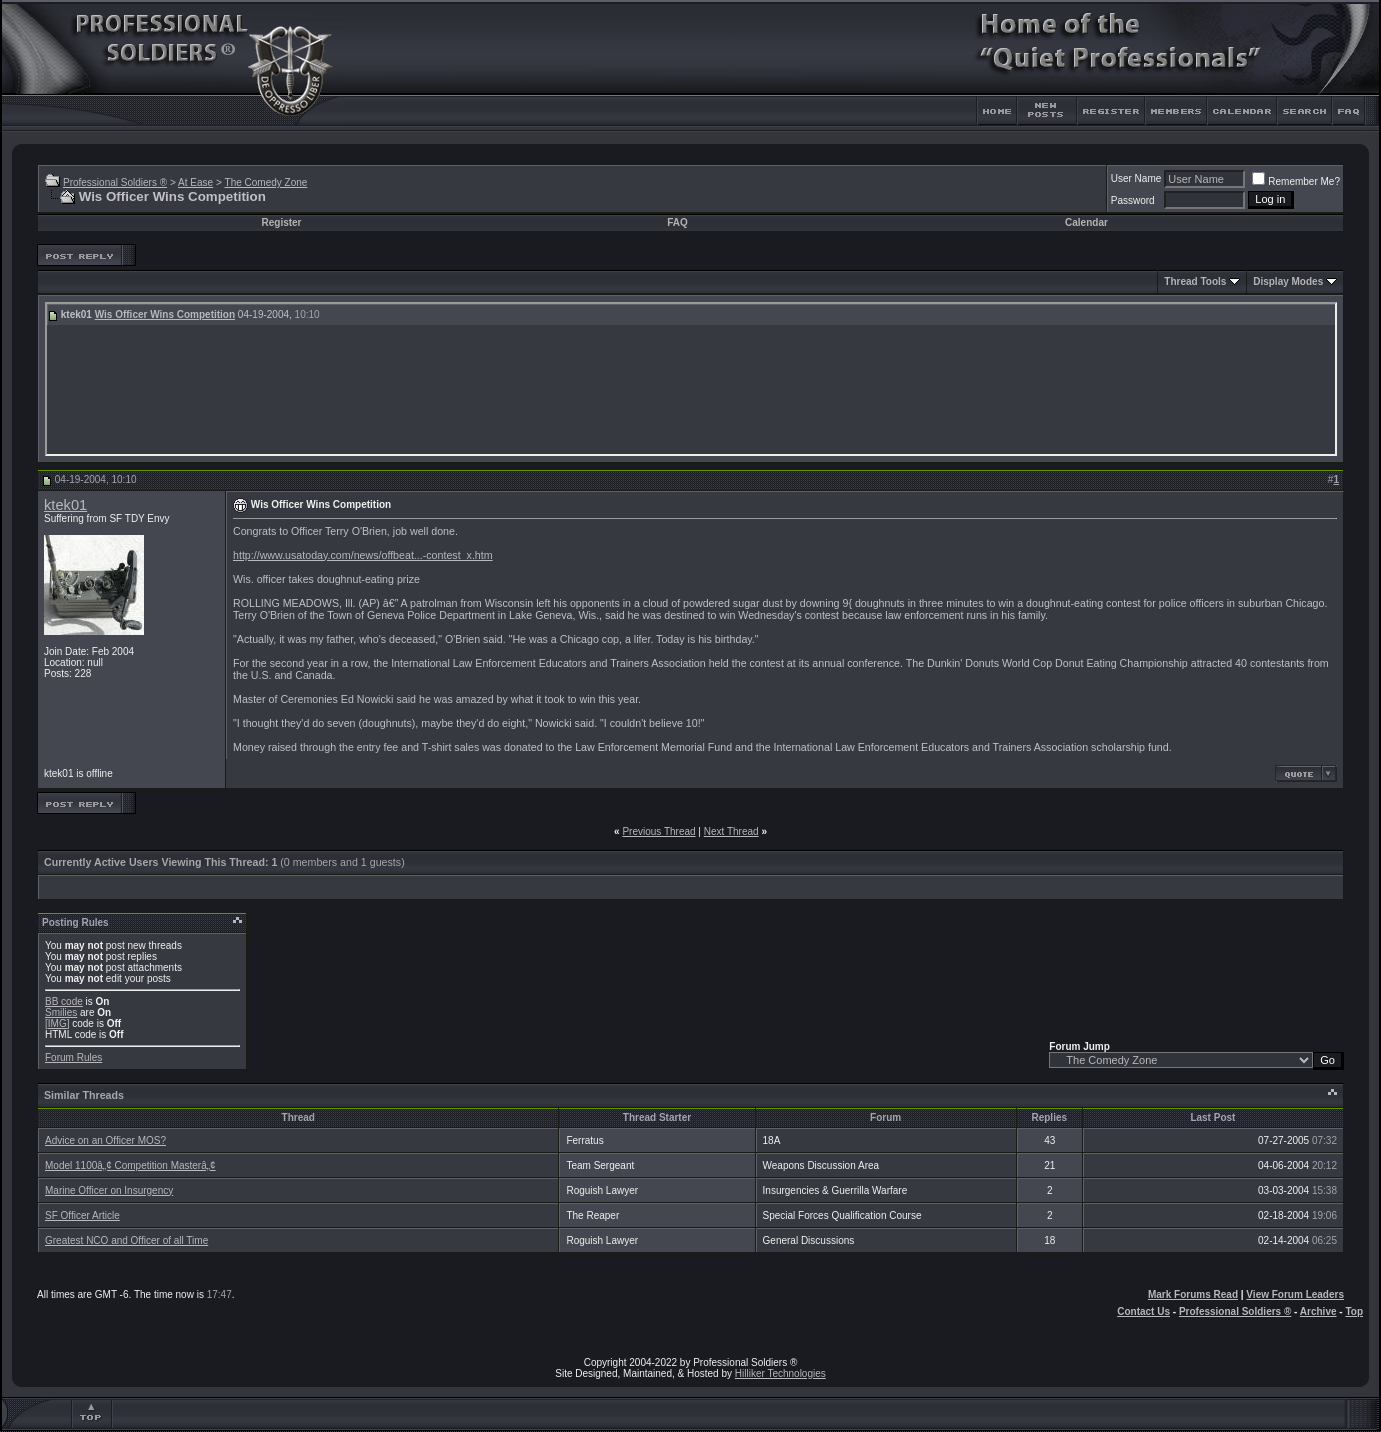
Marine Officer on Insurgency (109, 1190)
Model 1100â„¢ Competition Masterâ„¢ (130, 1165)
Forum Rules (73, 1057)
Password (1133, 200)
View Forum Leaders (1295, 1294)
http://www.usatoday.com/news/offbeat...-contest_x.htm (363, 555)
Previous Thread (658, 831)
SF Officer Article (82, 1215)
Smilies (61, 1012)
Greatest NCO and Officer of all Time (126, 1240)
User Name (1136, 178)
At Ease (195, 182)
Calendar (1086, 222)
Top (1354, 1311)
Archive (1318, 1311)
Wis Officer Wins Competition (165, 314)
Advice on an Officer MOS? (105, 1140)
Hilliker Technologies (780, 1373)
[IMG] (57, 1023)
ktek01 (65, 505)
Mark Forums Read (1193, 1294)
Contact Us (1143, 1311)
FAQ (677, 222)
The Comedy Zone (266, 182)
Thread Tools (1195, 281)
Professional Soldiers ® (115, 182)
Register (282, 222)
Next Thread (731, 831)
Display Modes (1288, 281)
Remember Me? (1296, 181)
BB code (64, 1001)
